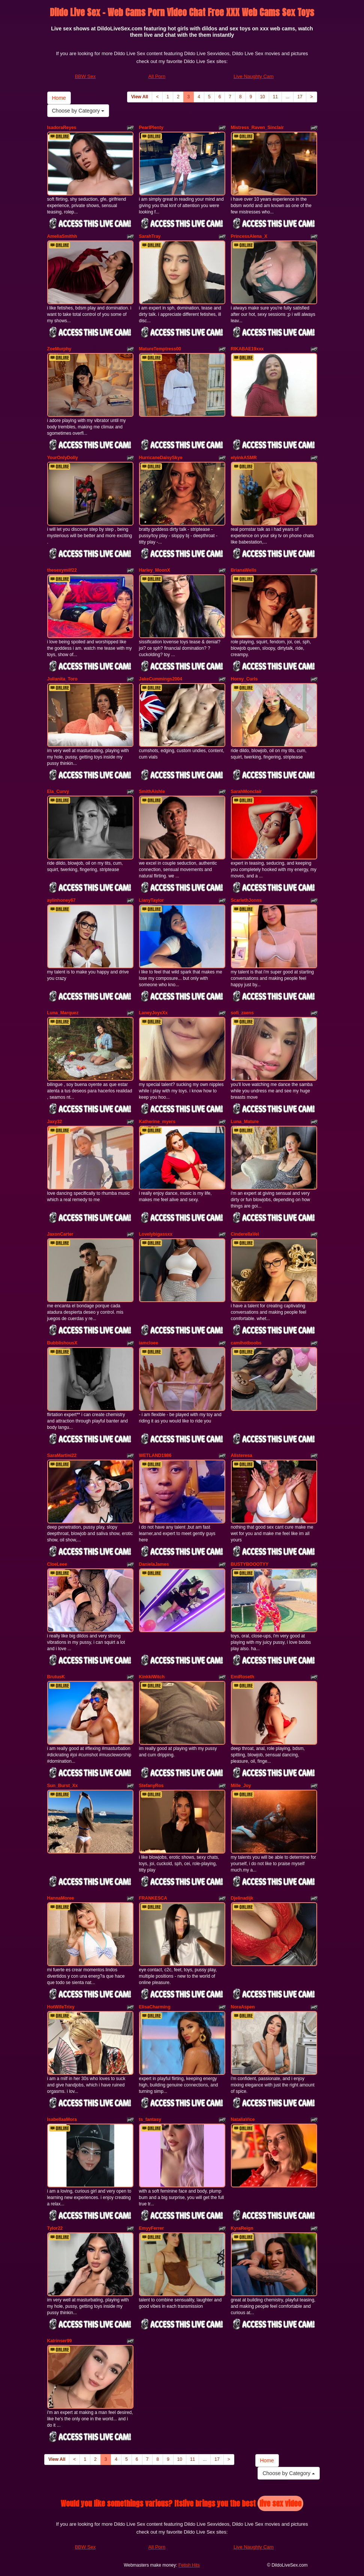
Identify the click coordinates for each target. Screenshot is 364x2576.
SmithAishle (152, 791)
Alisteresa (241, 1455)
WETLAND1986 (155, 1455)
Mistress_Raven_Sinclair (257, 127)
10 (262, 96)
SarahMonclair (246, 791)
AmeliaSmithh (62, 236)
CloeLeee (57, 1564)
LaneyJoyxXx (153, 1012)
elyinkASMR (244, 457)
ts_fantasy (150, 2119)
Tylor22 (55, 2228)
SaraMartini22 (62, 1455)
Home (59, 98)
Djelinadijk (242, 1898)
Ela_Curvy (58, 791)
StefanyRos (151, 1785)
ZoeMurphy (59, 348)
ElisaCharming (155, 2007)
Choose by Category (78, 111)
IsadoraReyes (61, 127)
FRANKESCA (153, 1898)
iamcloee (148, 1343)
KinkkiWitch (152, 1676)
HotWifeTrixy (61, 2007)
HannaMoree (60, 1898)
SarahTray (150, 236)
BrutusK (56, 1676)
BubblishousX (62, 1343)
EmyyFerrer (151, 2228)
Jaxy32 (54, 1121)
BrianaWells (243, 570)
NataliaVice (243, 2119)
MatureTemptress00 (160, 348)
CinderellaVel (245, 1234)
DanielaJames (154, 1564)
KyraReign (242, 2228)
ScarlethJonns (246, 900)
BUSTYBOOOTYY (250, 1564)
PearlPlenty (151, 127)
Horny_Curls (244, 679)
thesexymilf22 (62, 570)
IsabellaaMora (62, 2119)
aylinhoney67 (61, 900)
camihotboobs (246, 1343)
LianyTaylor (151, 900)
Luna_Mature (245, 1121)
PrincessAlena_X (249, 236)
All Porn (157, 76)
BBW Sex (85, 76)
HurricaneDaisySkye (161, 457)
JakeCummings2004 (160, 679)
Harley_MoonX (154, 570)
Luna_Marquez (63, 1012)
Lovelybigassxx (155, 1234)
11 (275, 96)
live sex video (280, 2503)
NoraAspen (243, 2007)
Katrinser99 (59, 2340)
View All (139, 96)
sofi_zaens (242, 1012)
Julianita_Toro (62, 679)
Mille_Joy (241, 1785)
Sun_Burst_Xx (62, 1785)
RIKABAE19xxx (247, 348)
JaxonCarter (60, 1234)
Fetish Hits (189, 2565)
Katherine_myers (157, 1121)
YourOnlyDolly (62, 457)
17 (299, 96)
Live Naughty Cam (254, 76)
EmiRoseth (243, 1676)
